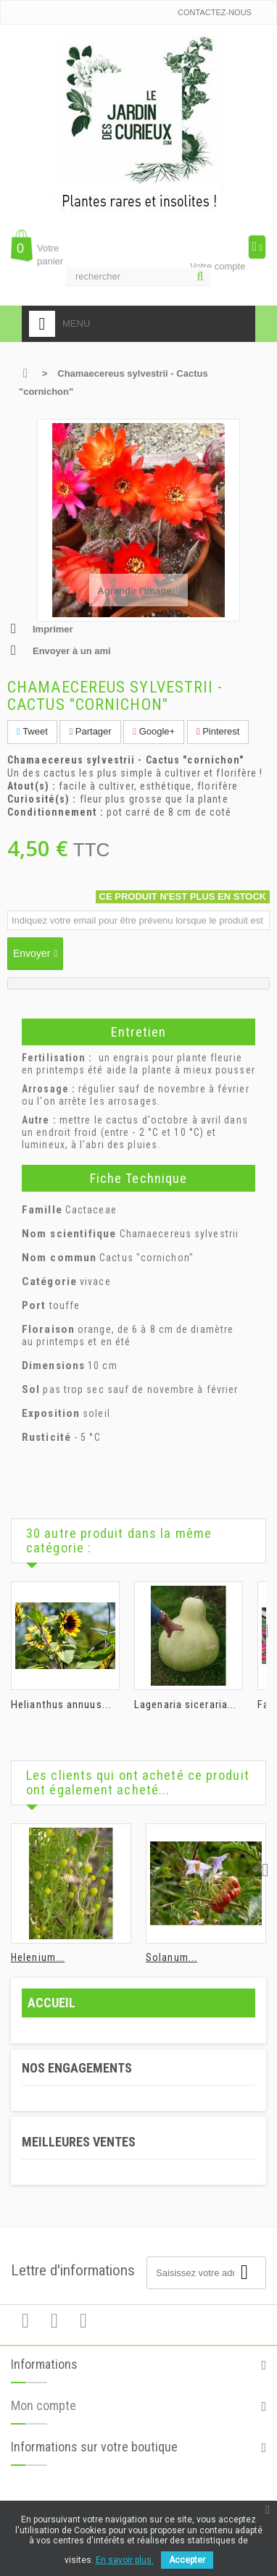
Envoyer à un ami (72, 650)
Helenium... (38, 1957)
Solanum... (171, 1957)
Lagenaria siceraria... (185, 1704)
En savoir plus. (125, 2560)
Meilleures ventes (79, 2141)
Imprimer (53, 629)
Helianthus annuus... (61, 1704)
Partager (90, 731)
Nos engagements (77, 2067)
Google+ (154, 731)
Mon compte (43, 2413)
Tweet (32, 731)
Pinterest (218, 731)
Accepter (187, 2560)
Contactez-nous (215, 12)
